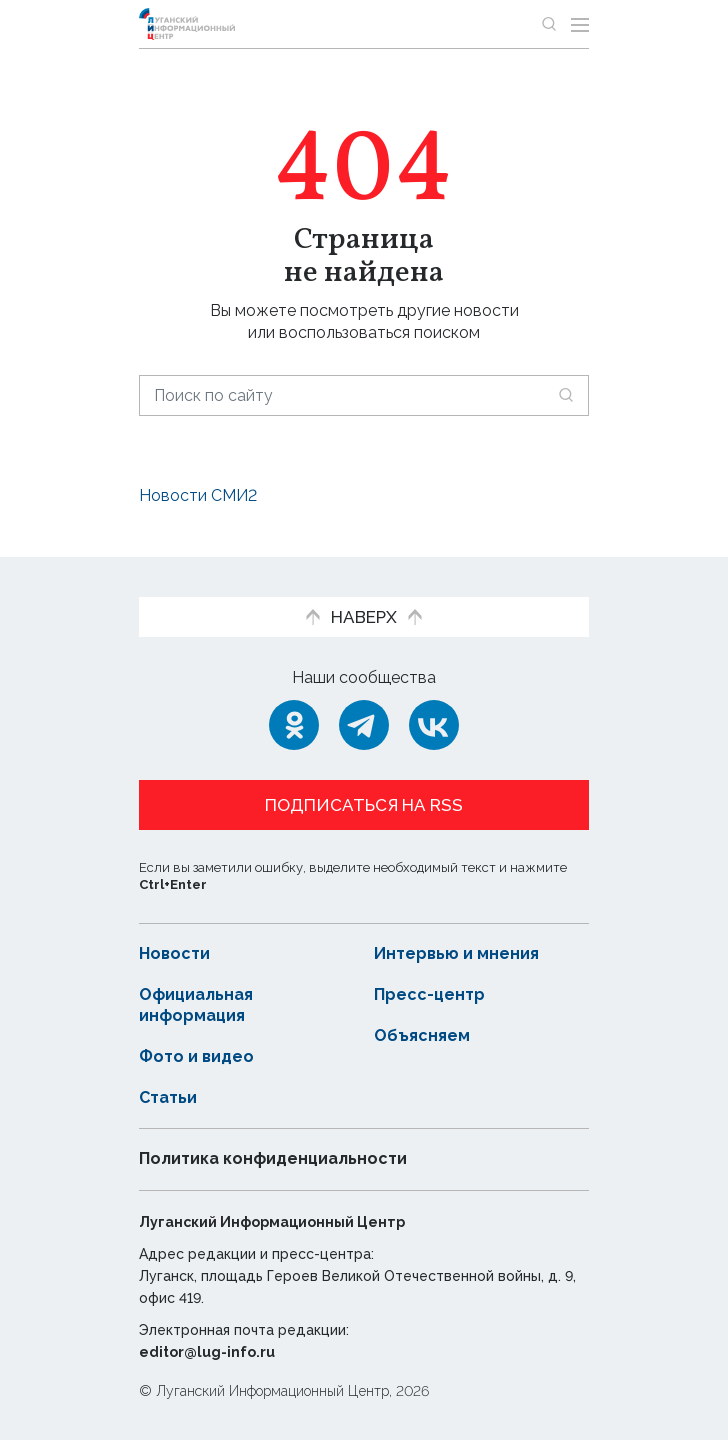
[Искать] (566, 395)
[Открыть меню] (580, 24)
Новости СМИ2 (198, 495)
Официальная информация (196, 1005)
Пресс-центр (429, 994)
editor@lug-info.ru (207, 1352)
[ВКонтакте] (434, 725)
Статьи (168, 1097)
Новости (174, 953)
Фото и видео (196, 1056)
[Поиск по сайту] (364, 395)
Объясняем (422, 1035)
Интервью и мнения (456, 953)
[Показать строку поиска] (549, 24)
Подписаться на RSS (364, 805)
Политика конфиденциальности (273, 1158)
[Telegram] (364, 725)
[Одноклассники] (294, 725)
